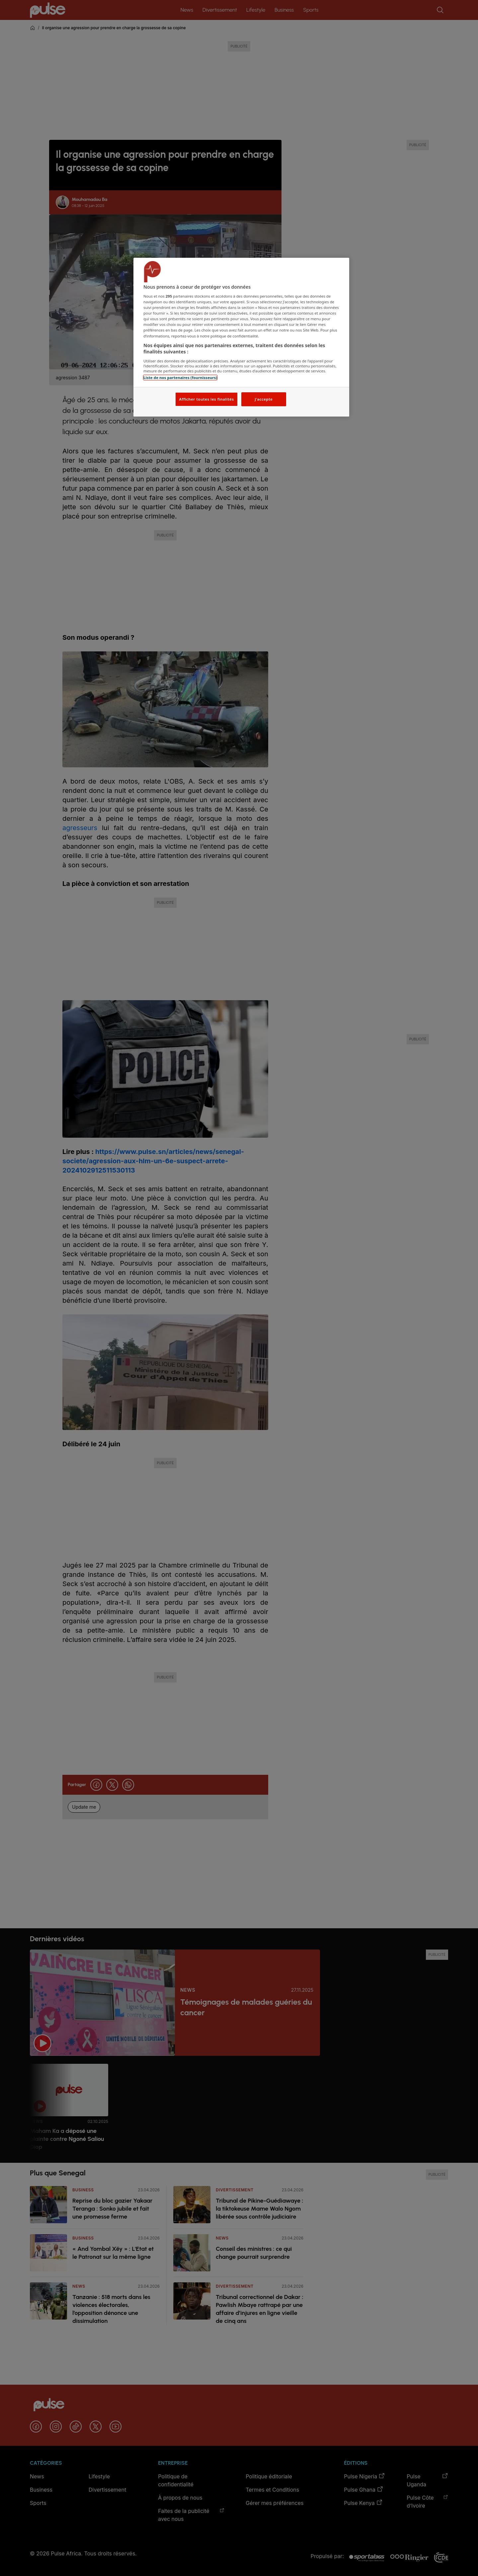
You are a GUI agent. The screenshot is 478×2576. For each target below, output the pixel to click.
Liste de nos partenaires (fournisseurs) (180, 377)
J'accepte (264, 399)
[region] (241, 337)
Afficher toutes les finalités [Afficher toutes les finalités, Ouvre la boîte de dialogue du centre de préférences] (206, 399)
